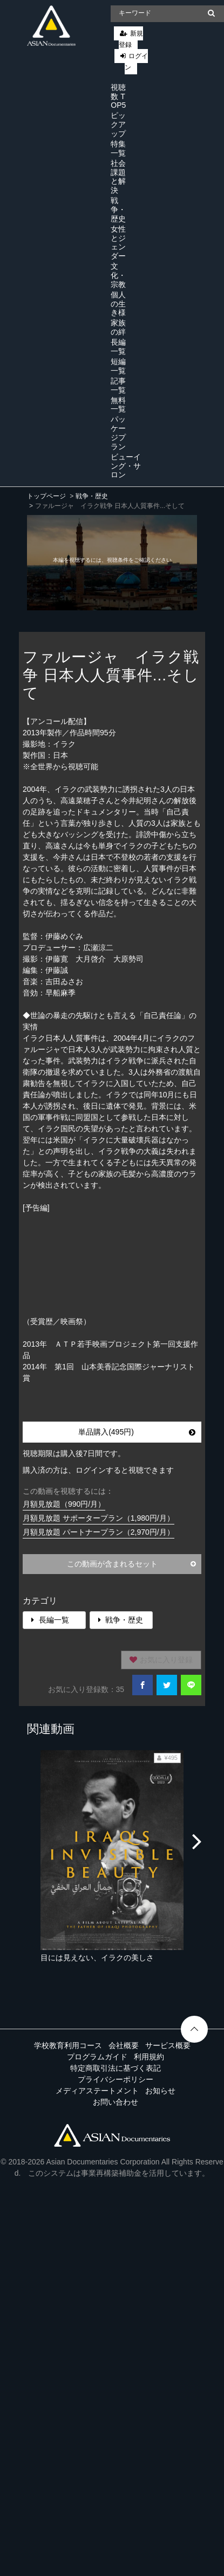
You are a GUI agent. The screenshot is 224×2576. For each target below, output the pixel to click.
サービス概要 (168, 2045)
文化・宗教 (118, 275)
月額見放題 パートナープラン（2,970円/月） (98, 1532)
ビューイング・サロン (126, 465)
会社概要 (123, 2045)
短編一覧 (118, 366)
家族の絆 (118, 327)
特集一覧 (118, 148)
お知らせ (160, 2090)
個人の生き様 (118, 303)
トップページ (46, 496)
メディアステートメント (97, 2090)
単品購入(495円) (136, 1432)
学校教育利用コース (68, 2045)
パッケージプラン (118, 432)
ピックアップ (118, 124)
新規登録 (131, 39)
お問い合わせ (115, 2102)
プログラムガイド (97, 2056)
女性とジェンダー (118, 242)
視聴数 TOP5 (118, 96)
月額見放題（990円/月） (64, 1504)
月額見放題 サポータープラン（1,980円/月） (98, 1518)
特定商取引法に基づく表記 (115, 2068)
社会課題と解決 (118, 176)
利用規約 (149, 2056)
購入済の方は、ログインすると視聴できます (98, 1470)
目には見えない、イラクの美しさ (97, 1957)
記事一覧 (118, 385)
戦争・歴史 (118, 209)
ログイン (136, 61)
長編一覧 (118, 347)
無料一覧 (118, 405)
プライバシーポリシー (115, 2079)
